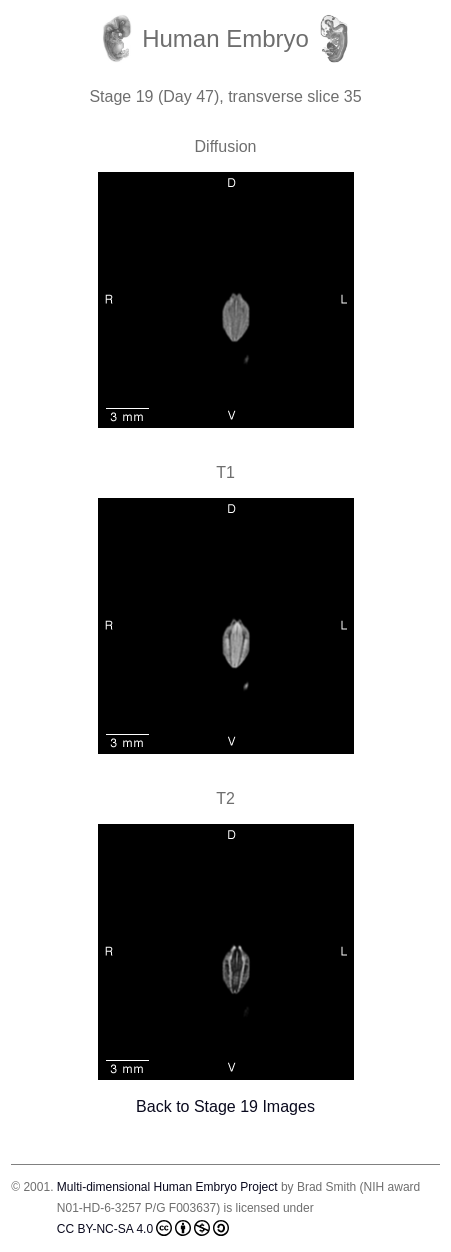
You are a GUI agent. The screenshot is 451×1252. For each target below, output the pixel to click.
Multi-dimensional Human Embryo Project (167, 1187)
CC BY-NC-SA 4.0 (143, 1228)
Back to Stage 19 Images (225, 1106)
